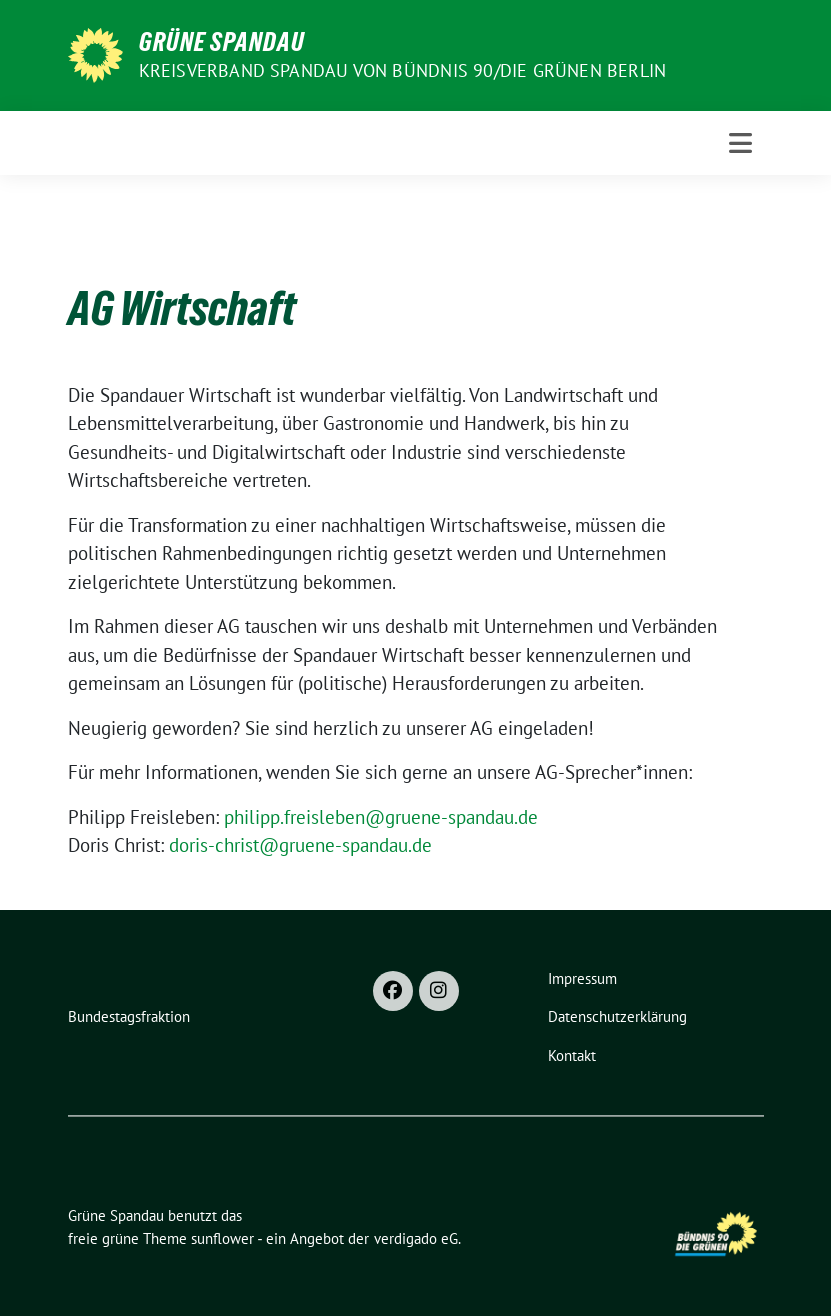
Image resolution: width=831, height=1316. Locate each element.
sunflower (222, 1238)
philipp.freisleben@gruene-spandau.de (381, 817)
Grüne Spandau (222, 42)
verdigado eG (416, 1238)
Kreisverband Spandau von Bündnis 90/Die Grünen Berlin (403, 70)
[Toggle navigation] (740, 143)
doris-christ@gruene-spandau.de (300, 845)
